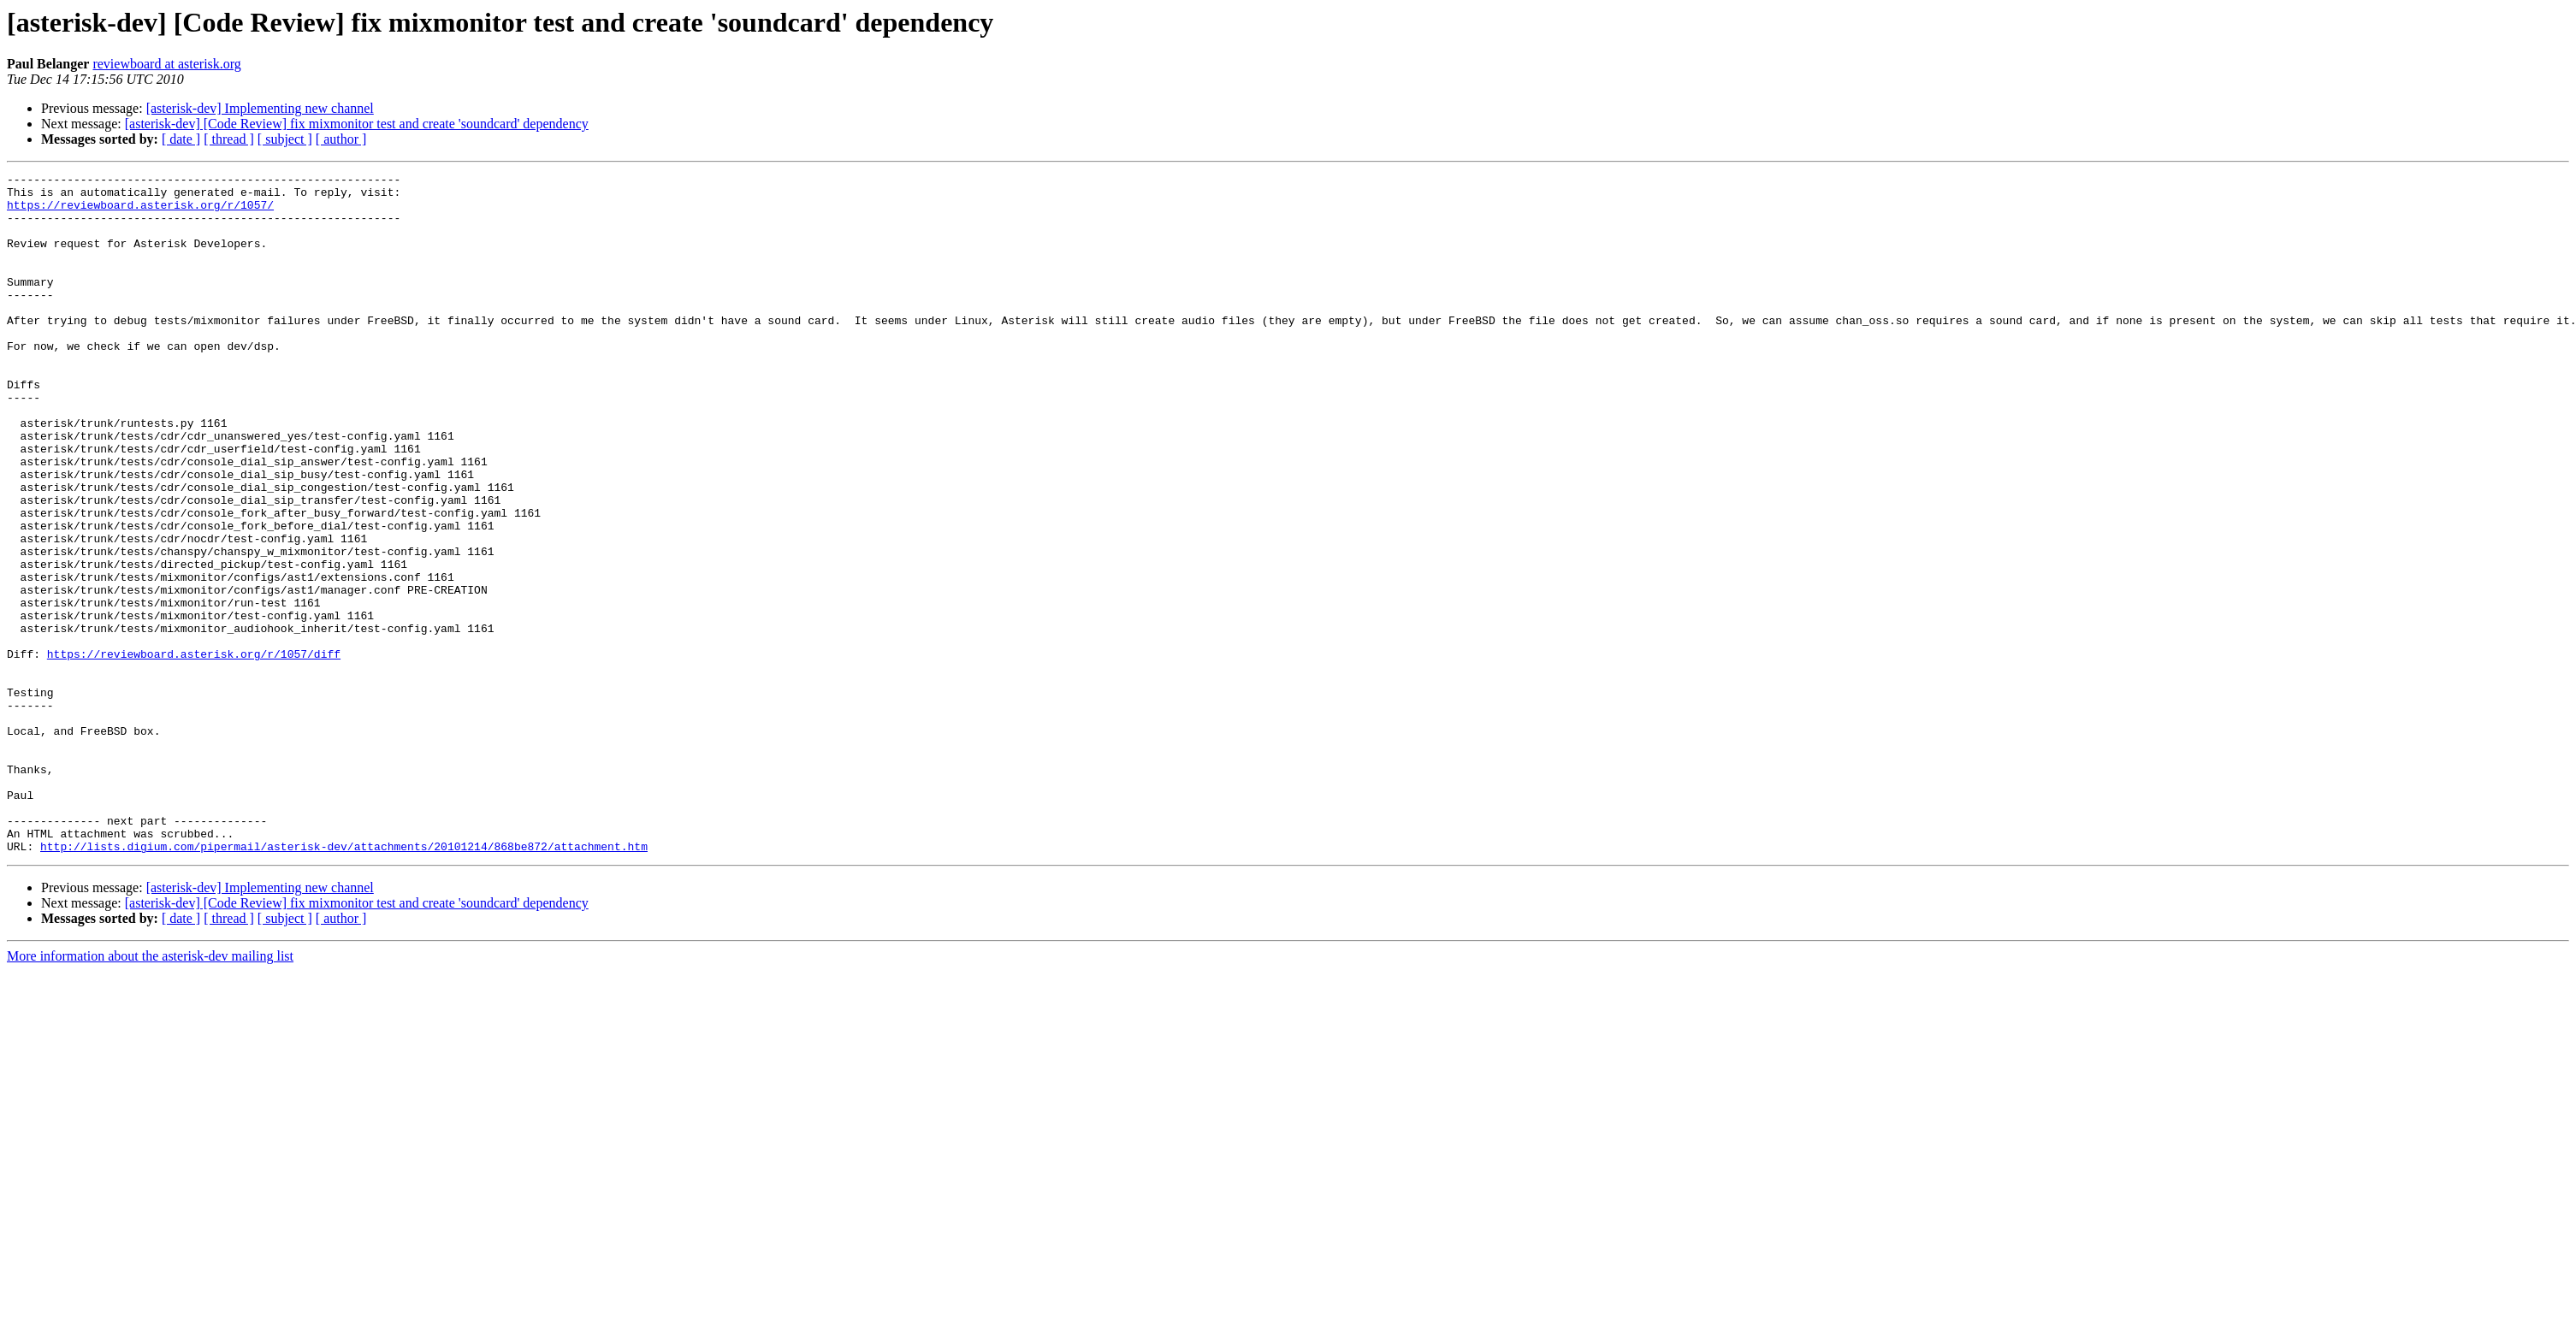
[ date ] (181, 139)
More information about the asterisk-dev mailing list (150, 1092)
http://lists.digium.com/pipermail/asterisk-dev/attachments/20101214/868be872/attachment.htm (344, 982)
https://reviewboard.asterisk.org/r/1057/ (140, 212)
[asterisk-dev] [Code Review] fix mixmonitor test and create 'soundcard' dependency (357, 123)
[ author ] (341, 139)
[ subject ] (285, 139)
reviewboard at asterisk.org (166, 63)
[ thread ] (229, 139)
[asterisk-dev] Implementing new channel (260, 108)
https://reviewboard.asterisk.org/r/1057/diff (194, 751)
